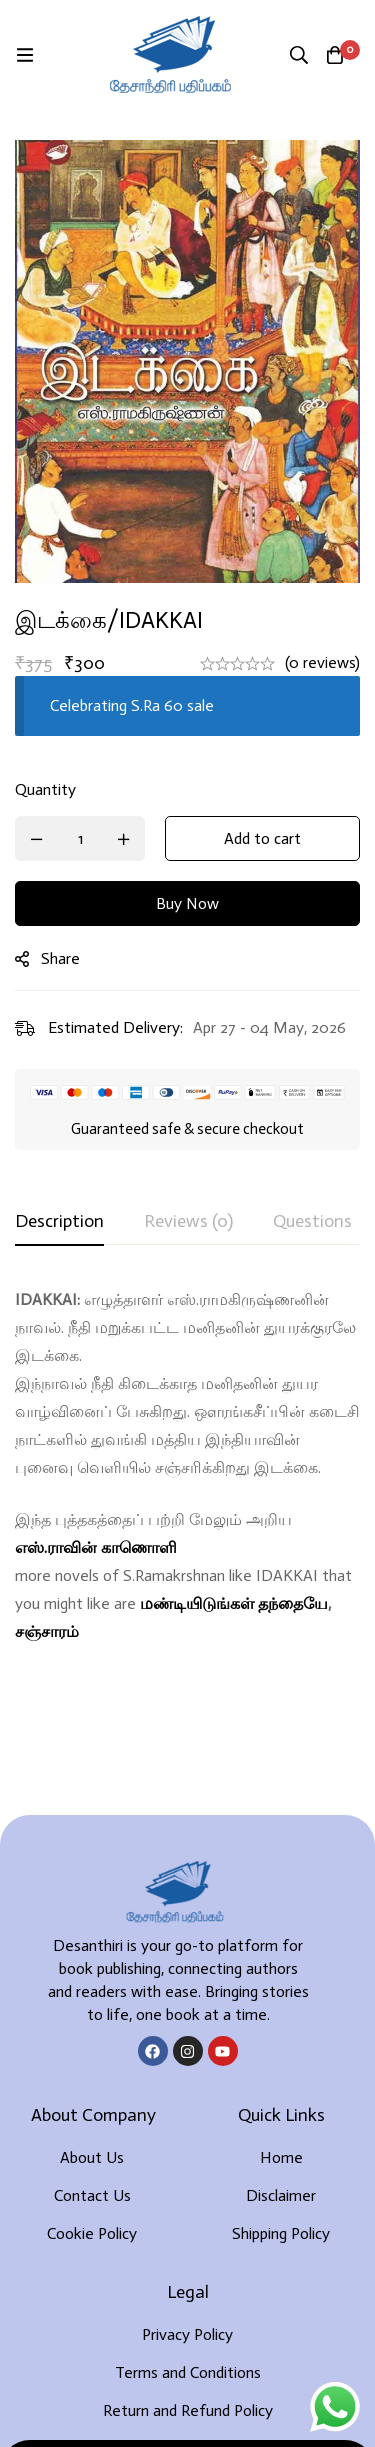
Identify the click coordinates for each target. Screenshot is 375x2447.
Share (60, 958)
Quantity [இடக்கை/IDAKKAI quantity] (45, 789)
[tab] (59, 1222)
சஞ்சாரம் (47, 1631)
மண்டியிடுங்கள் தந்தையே (234, 1603)
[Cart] (335, 55)
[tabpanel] (187, 1466)
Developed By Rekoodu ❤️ (187, 2398)
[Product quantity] (80, 838)
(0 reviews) (322, 662)
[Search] (299, 55)
